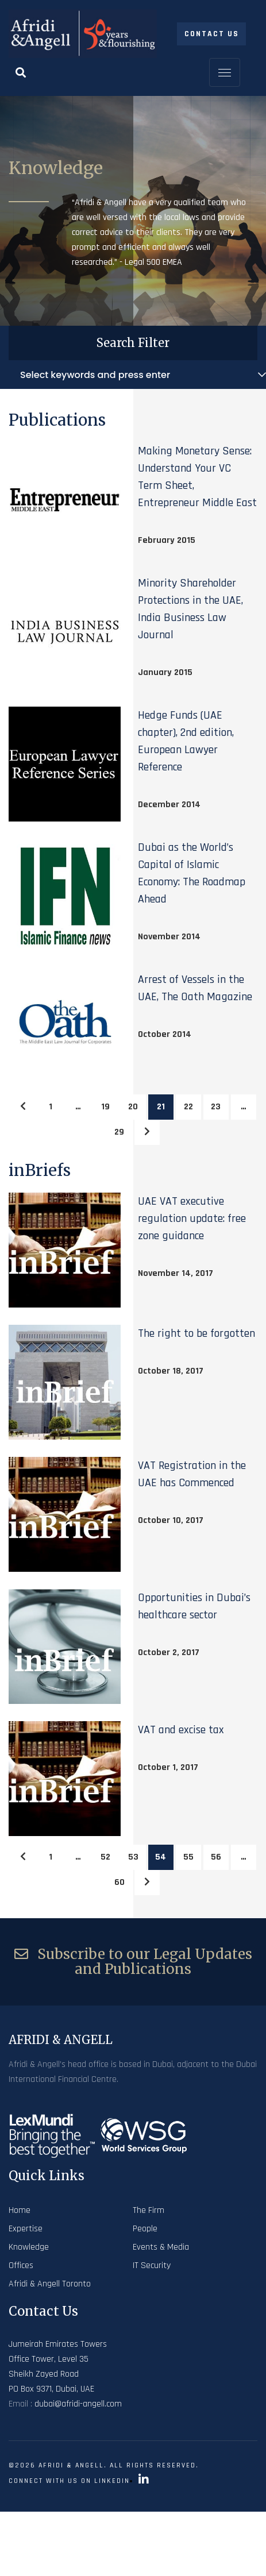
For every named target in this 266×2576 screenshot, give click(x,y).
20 (133, 1107)
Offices (21, 2265)
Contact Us (211, 34)
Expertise (26, 2229)
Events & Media (161, 2247)
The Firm (148, 2210)
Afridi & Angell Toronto (50, 2284)
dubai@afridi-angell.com (78, 2404)
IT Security (152, 2265)
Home (19, 2210)
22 (188, 1107)
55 (188, 1857)
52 (105, 1857)
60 (119, 1882)
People (145, 2229)
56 (216, 1857)
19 (105, 1107)
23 (216, 1107)
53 (133, 1857)
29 (119, 1132)
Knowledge (29, 2247)
